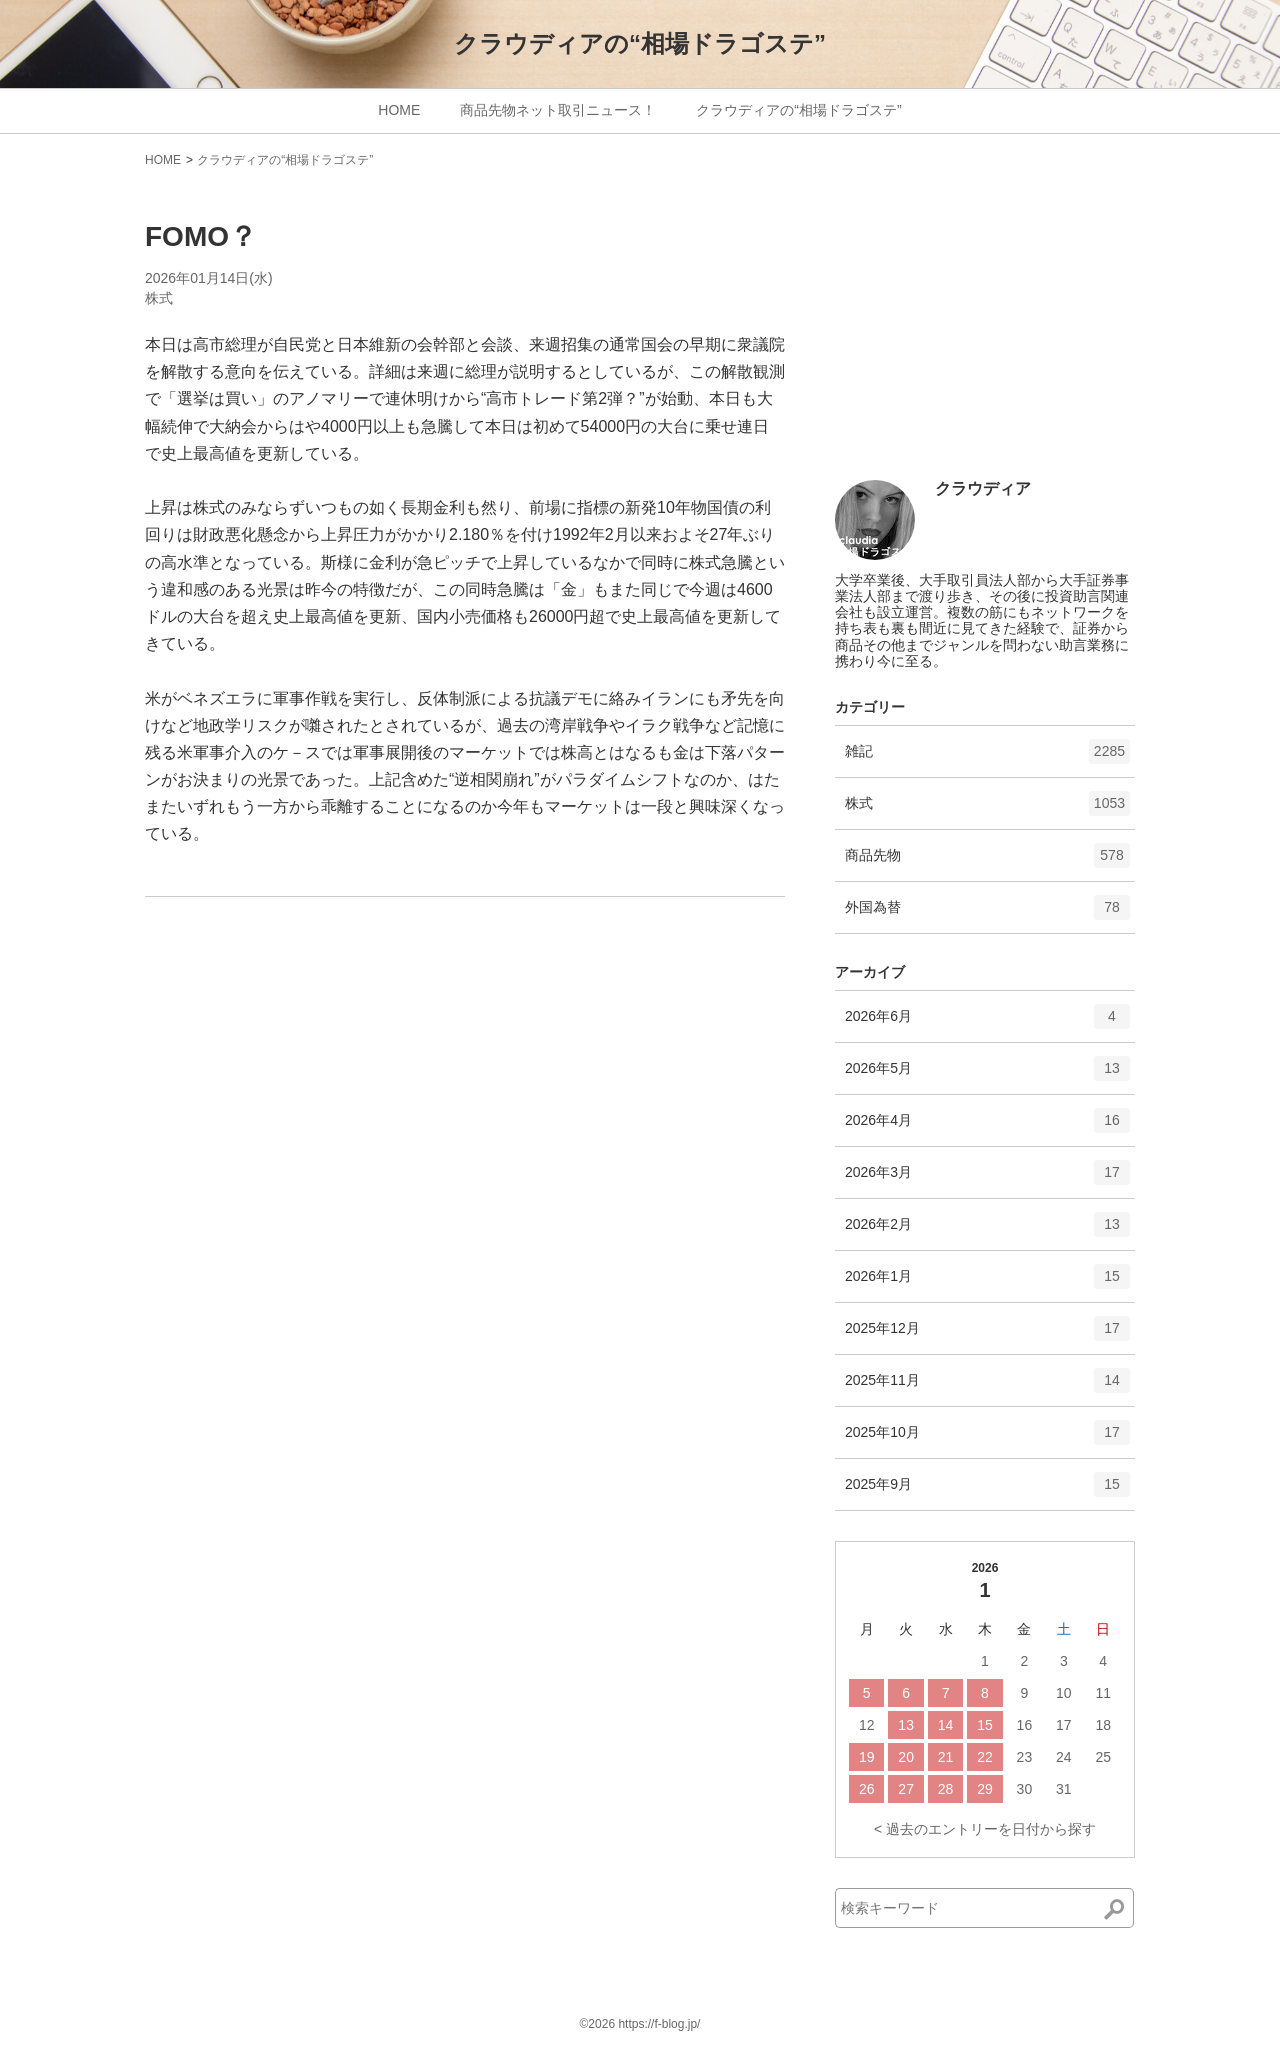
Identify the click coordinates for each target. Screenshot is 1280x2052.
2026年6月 (987, 1023)
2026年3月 (987, 1179)
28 (946, 1789)
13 (906, 1725)
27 (906, 1789)
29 (985, 1789)
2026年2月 (987, 1231)
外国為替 (987, 914)
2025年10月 (987, 1439)
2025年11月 (987, 1387)
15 (985, 1725)
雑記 (987, 758)
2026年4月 (987, 1127)
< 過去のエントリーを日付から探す (985, 1829)
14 (946, 1725)
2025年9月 (987, 1491)
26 (867, 1789)
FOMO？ (201, 236)
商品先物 (987, 862)
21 (946, 1757)
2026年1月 (987, 1283)
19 (867, 1757)
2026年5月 (987, 1075)
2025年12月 (987, 1335)
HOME (399, 110)
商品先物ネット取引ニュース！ (558, 110)
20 (906, 1757)
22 (985, 1757)
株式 (159, 298)
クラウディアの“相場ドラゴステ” (640, 43)
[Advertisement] (985, 332)
